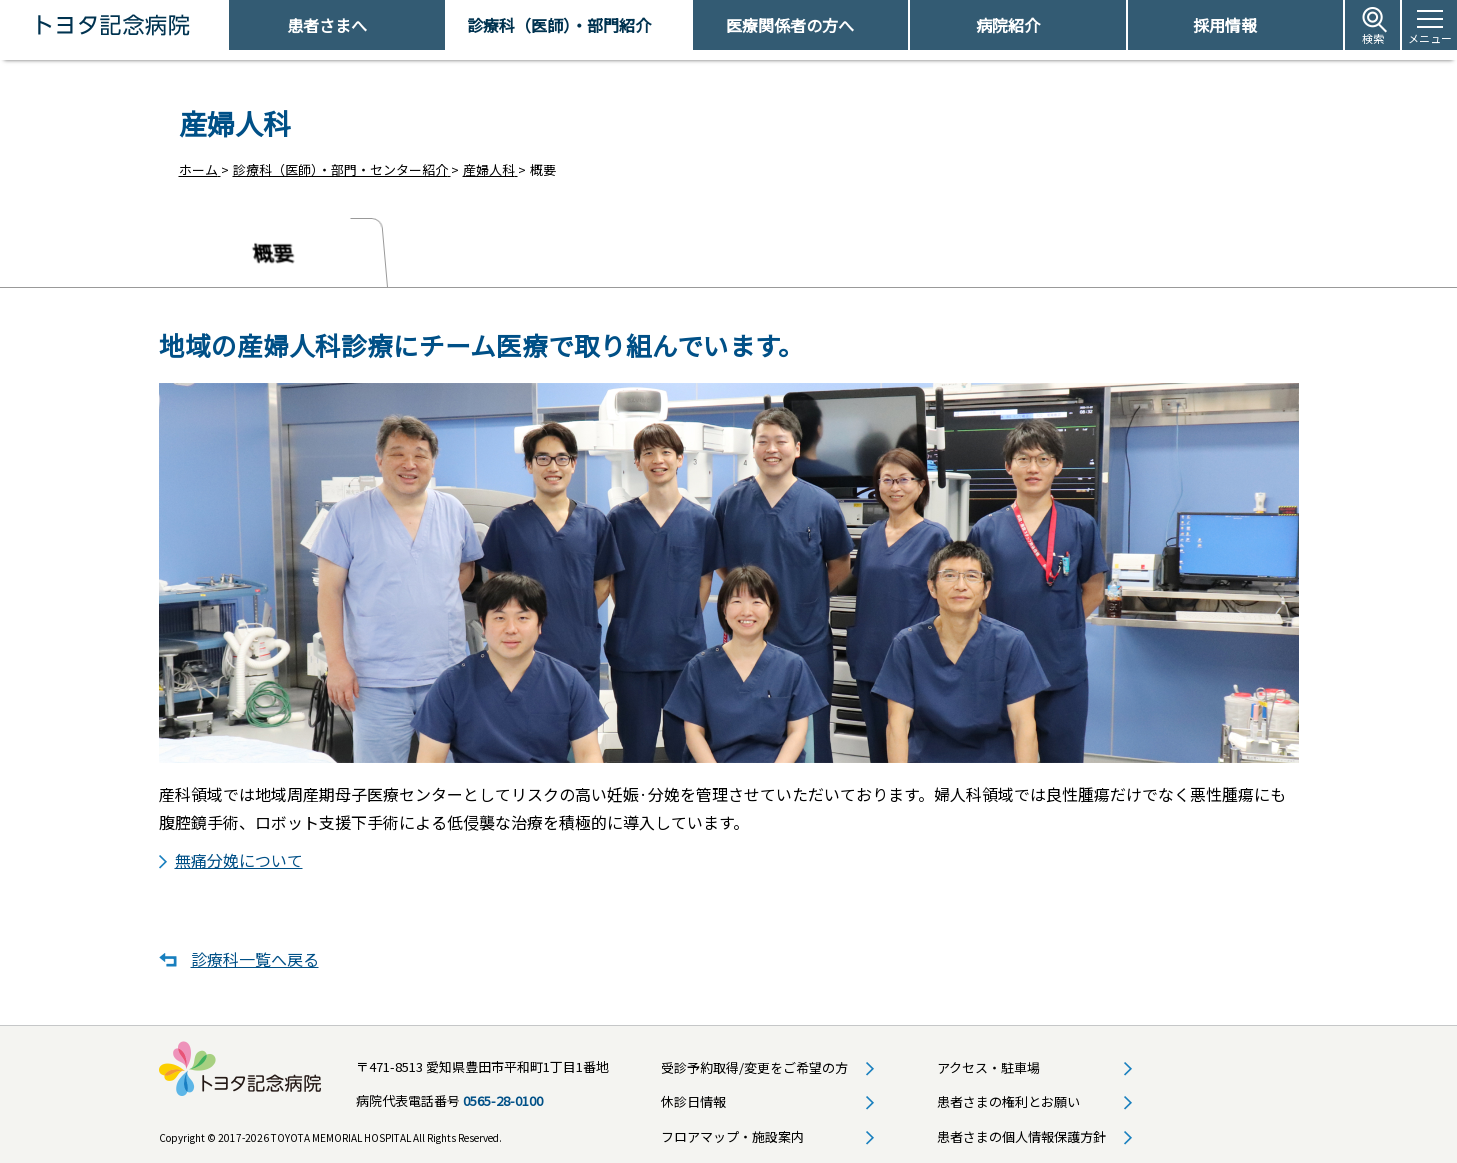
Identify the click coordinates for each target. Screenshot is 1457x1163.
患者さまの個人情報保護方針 (1021, 1133)
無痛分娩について (239, 857)
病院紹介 (1008, 25)
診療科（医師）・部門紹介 (559, 25)
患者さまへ (327, 25)
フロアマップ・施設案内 (732, 1133)
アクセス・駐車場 (988, 1064)
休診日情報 (693, 1098)
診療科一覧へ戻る (255, 957)
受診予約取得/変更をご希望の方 (754, 1064)
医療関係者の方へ (790, 25)
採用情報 (1225, 25)
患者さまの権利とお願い (1008, 1098)
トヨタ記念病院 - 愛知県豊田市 (226, 25)
